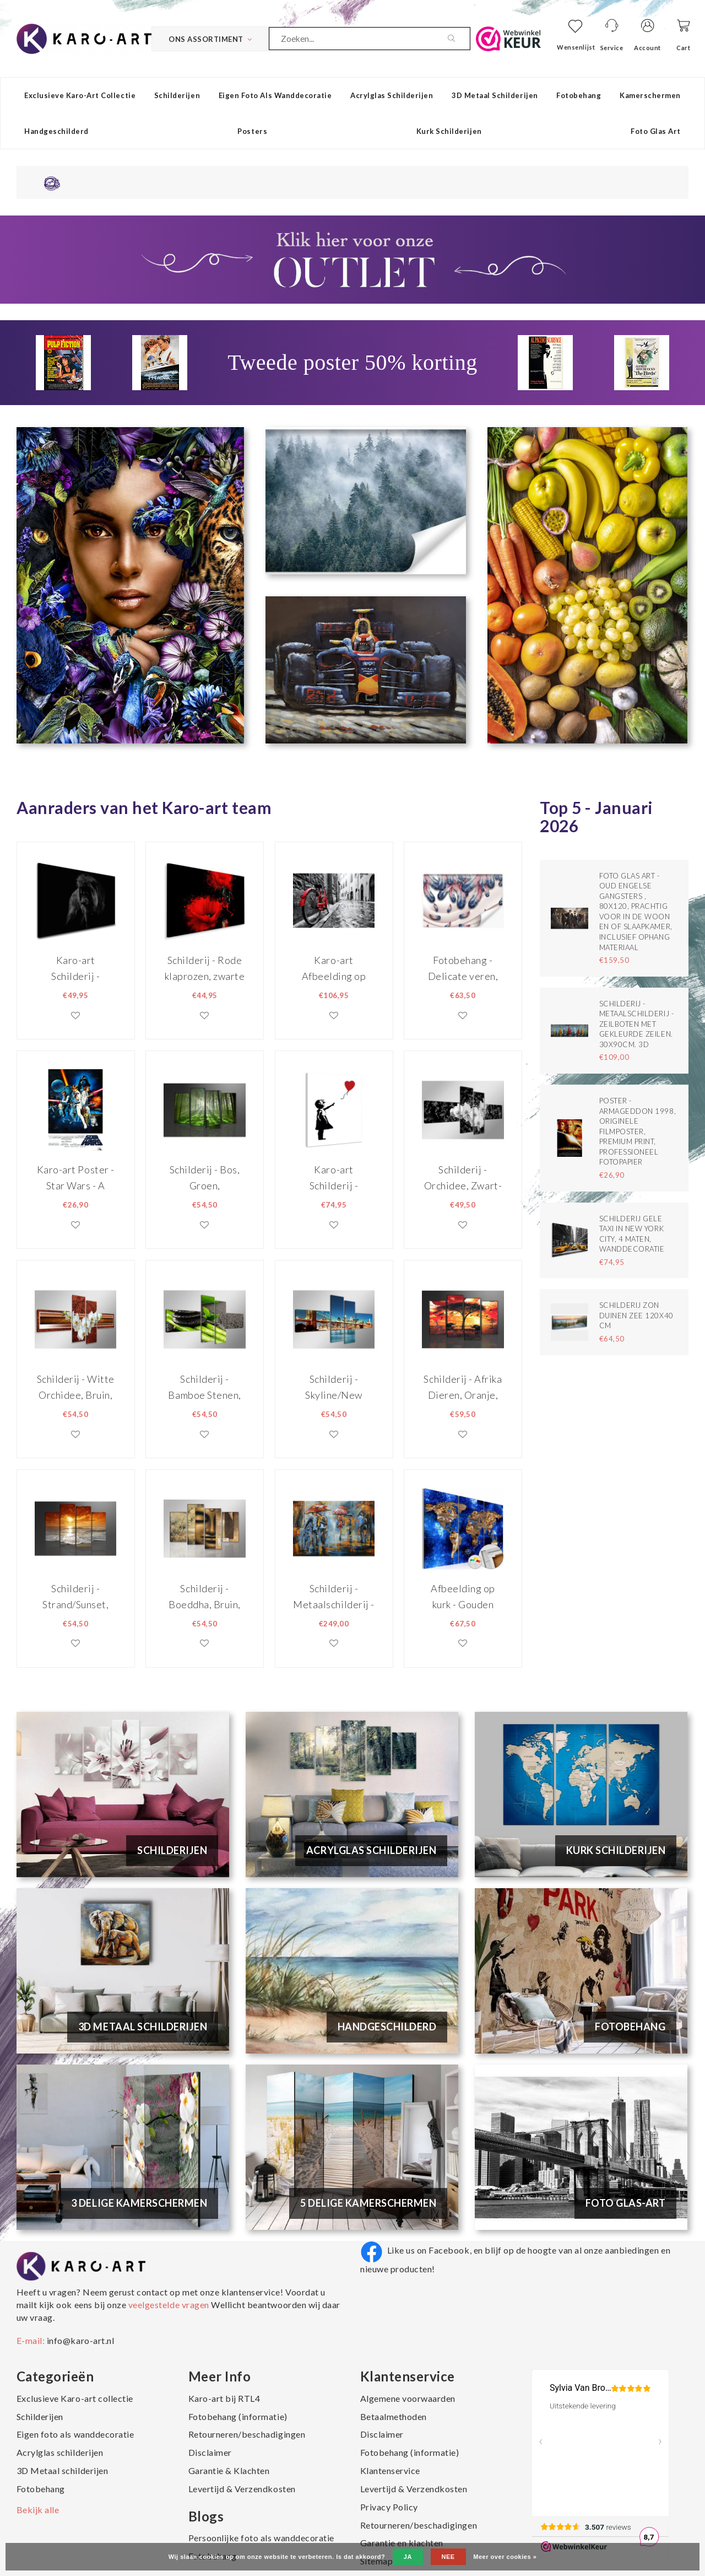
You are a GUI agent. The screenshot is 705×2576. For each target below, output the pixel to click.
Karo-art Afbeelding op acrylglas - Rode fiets (333, 968)
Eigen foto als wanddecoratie (275, 95)
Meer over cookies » (504, 2556)
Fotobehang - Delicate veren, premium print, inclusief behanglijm (463, 968)
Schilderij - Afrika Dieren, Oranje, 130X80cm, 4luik (463, 1387)
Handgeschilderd (56, 131)
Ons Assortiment (210, 39)
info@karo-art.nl (80, 2340)
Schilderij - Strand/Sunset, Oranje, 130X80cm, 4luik (75, 1596)
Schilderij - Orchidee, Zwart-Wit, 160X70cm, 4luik (463, 1177)
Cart (683, 47)
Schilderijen (177, 95)
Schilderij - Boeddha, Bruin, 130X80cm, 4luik (205, 1596)
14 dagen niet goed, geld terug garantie (130, 182)
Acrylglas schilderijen (391, 95)
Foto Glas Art (656, 131)
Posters (252, 131)
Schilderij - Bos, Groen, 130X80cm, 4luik (205, 1177)
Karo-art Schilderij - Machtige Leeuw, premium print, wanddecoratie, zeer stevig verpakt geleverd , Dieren (75, 968)
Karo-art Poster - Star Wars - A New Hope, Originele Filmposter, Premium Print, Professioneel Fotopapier (76, 1177)
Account (647, 47)
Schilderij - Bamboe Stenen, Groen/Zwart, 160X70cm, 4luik (205, 1387)
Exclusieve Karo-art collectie (79, 95)
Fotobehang (578, 95)
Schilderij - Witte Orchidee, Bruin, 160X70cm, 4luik (76, 1387)
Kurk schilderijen (449, 131)
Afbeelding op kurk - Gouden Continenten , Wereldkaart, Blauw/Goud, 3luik (463, 1596)
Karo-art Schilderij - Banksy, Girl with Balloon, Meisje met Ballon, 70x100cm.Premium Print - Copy (334, 1177)
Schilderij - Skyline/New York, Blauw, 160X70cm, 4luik (334, 1387)
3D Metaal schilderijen (495, 95)
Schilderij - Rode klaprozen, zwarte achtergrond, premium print (205, 968)
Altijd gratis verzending (357, 182)
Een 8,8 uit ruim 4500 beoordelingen (579, 182)
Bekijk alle (38, 2509)
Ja (408, 2556)
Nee (448, 2556)
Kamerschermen (650, 95)
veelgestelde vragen (168, 2304)
